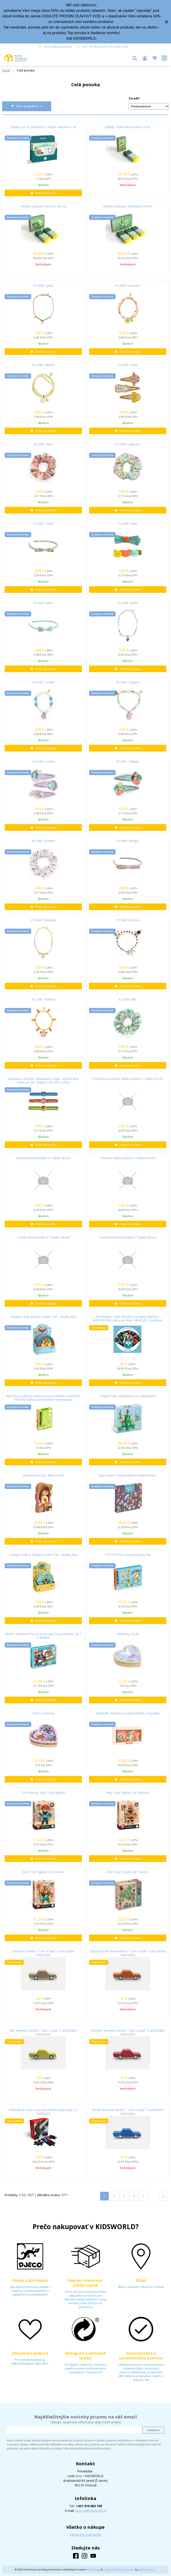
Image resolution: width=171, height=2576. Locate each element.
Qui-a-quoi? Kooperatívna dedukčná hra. (128, 1475)
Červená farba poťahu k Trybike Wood (127, 1158)
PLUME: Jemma (127, 920)
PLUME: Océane (43, 841)
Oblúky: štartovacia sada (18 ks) (128, 127)
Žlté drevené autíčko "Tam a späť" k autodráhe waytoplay (43, 2032)
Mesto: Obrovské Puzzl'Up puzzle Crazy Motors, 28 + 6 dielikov (43, 1635)
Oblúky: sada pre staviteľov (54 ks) (127, 206)
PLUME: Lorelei (43, 761)
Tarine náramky (43, 1713)
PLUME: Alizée (127, 603)
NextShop (94, 2569)
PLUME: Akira (43, 603)
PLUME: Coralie (43, 682)
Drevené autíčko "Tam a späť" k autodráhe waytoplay (43, 1953)
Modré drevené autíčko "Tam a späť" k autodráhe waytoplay (128, 2111)
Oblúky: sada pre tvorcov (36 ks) (43, 206)
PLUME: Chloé (43, 523)
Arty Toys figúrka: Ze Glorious (127, 1792)
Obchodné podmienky (85, 2535)
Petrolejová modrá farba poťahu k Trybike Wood (128, 1079)
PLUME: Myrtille (43, 365)
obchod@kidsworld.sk (58, 47)
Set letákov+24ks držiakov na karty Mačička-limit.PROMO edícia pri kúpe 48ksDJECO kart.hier (128, 1318)
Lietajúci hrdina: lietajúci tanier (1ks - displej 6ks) (43, 1554)
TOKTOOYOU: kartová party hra (128, 1554)
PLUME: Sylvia (43, 285)
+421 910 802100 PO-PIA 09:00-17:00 (105, 47)
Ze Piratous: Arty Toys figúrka (43, 1792)
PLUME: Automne (127, 285)
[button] (135, 57)
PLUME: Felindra (43, 999)
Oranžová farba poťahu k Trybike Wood (127, 1237)
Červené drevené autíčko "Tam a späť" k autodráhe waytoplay (128, 2032)
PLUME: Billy (128, 999)
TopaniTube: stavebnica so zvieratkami (128, 1396)
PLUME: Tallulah (127, 761)
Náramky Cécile (127, 1634)
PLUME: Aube (128, 365)
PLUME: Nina (127, 523)
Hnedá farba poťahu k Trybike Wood (43, 1237)
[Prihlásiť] (144, 57)
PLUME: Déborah (43, 920)
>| (163, 2196)
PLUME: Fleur (43, 444)
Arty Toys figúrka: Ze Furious (43, 1872)
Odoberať (153, 2430)
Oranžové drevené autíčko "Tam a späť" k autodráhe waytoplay (128, 1953)
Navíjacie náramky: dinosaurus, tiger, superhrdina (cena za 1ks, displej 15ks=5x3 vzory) (43, 1080)
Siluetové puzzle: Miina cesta (43, 1475)
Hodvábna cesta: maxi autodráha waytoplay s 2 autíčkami (43, 2111)
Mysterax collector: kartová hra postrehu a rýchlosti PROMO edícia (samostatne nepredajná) (43, 1397)
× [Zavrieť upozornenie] (167, 21)
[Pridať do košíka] (43, 193)
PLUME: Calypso (128, 682)
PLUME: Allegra (128, 841)
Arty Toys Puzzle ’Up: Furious (128, 1872)
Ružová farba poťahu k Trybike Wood (43, 1158)
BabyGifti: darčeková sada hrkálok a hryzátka (128, 1713)
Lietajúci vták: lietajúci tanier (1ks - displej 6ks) (43, 1317)
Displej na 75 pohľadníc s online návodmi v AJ (43, 127)
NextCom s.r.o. (147, 2569)
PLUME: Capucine (127, 444)
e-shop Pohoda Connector (118, 2569)
